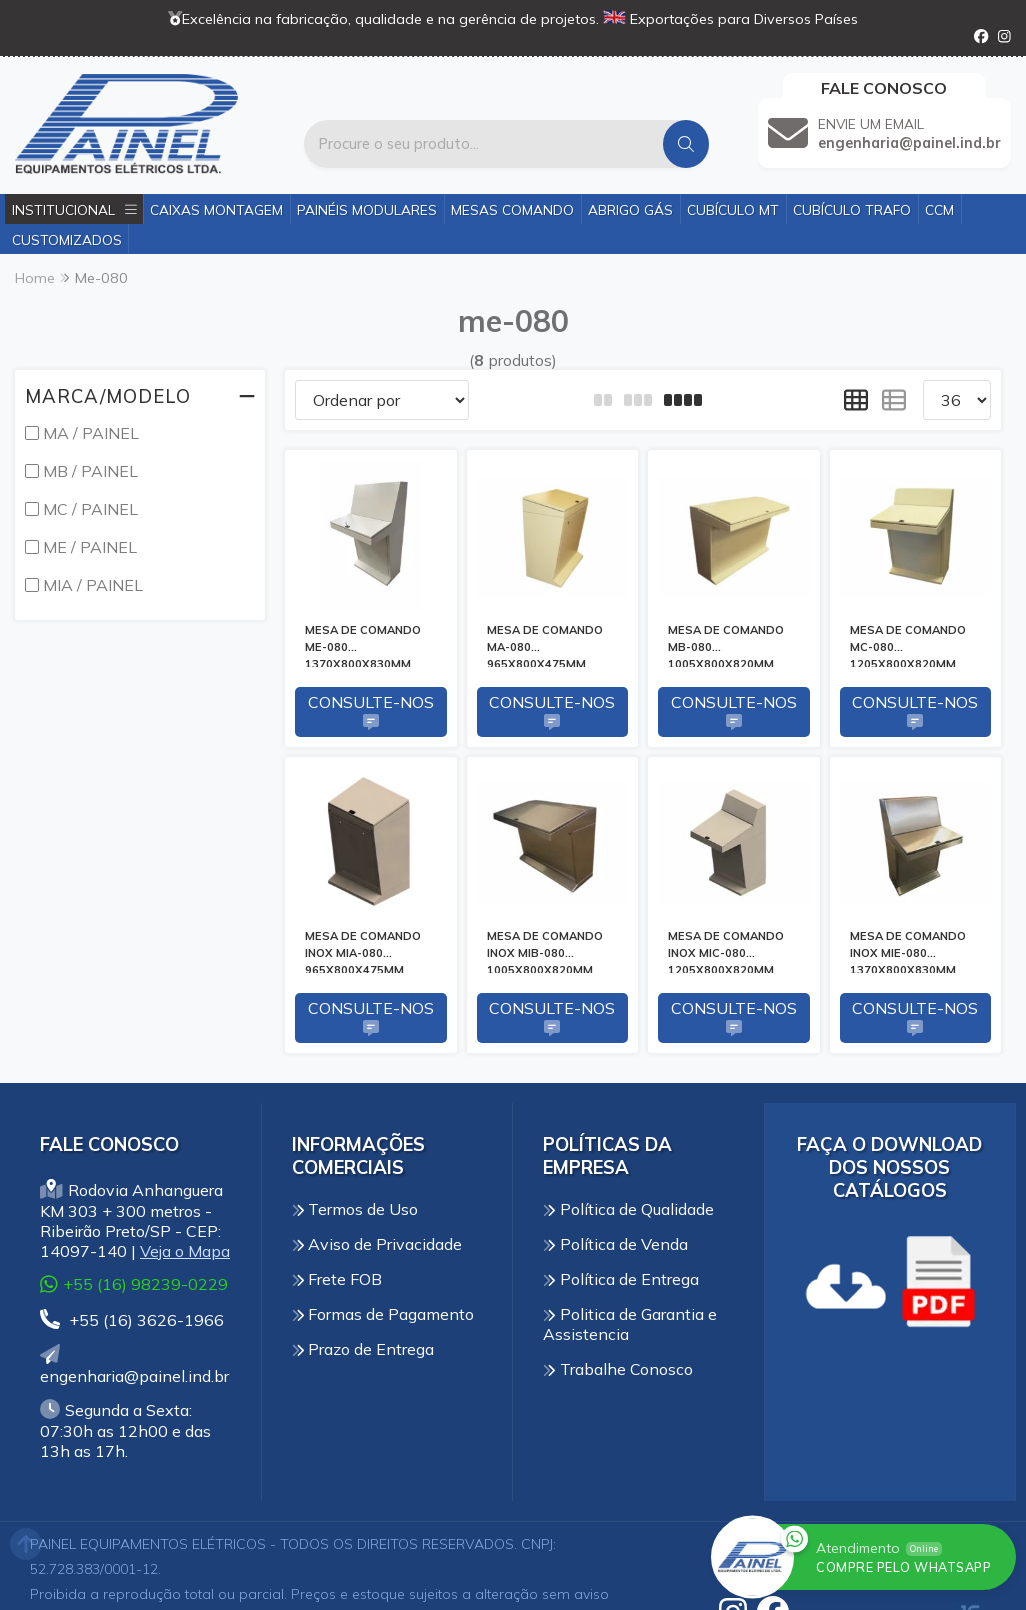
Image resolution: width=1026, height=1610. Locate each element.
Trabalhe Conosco (618, 1369)
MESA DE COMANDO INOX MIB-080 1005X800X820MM (545, 951)
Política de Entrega (621, 1279)
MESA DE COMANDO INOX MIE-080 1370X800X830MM (908, 951)
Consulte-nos (371, 712)
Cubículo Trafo (852, 209)
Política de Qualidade (628, 1209)
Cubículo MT (733, 209)
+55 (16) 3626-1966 (132, 1320)
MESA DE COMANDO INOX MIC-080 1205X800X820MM (726, 951)
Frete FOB (337, 1279)
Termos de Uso (355, 1209)
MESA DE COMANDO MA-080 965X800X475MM (545, 645)
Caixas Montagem (216, 209)
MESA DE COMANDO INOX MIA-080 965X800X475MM (363, 951)
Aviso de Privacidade (377, 1244)
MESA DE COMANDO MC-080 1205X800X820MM (908, 645)
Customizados (67, 239)
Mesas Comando (512, 209)
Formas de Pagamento (383, 1314)
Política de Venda (615, 1244)
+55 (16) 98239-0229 (134, 1283)
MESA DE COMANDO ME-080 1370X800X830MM (363, 645)
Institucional (74, 209)
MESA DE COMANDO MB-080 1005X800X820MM (726, 645)
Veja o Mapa (185, 1251)
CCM (939, 209)
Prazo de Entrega (363, 1349)
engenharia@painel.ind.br (134, 1365)
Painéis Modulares (367, 209)
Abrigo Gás (630, 209)
